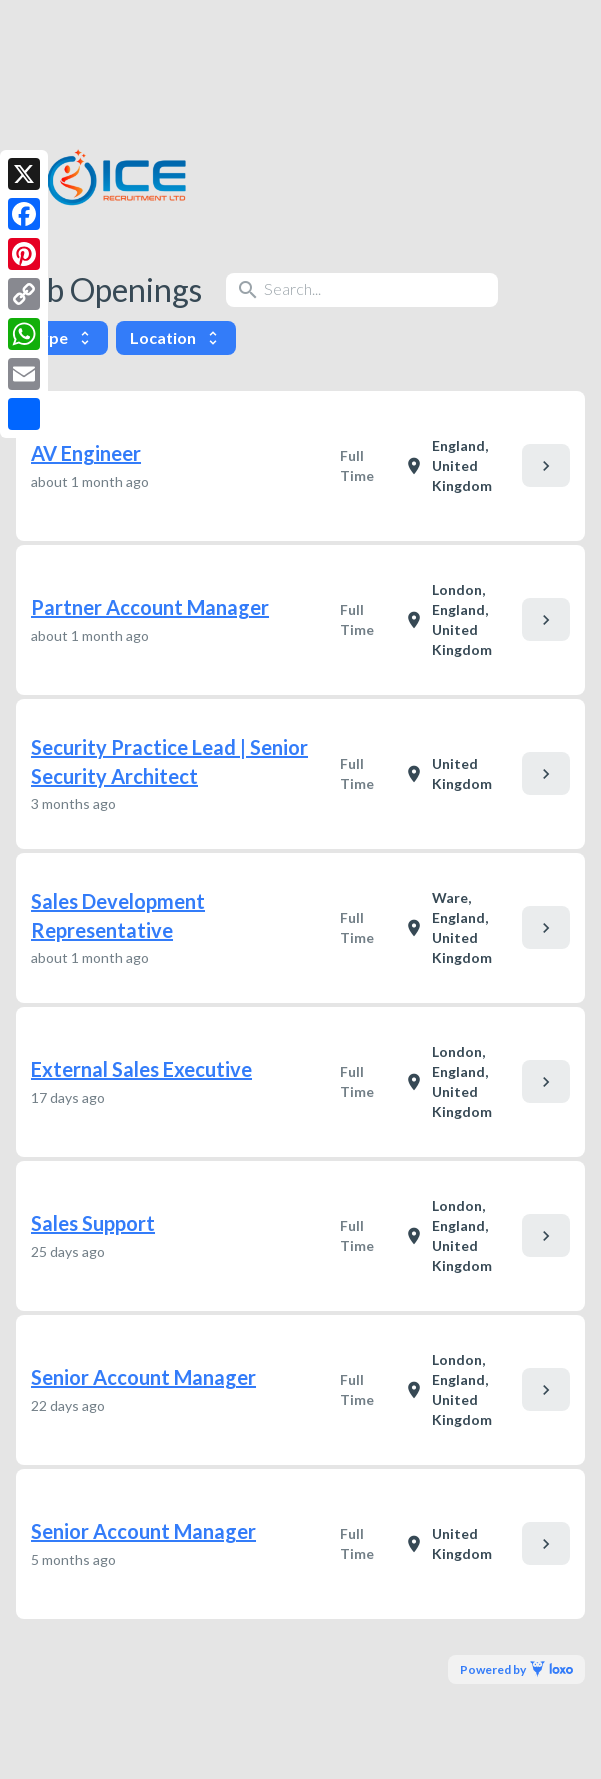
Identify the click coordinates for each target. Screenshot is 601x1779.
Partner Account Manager (150, 607)
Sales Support (93, 1223)
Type (62, 337)
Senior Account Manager (143, 1377)
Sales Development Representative (118, 915)
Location (176, 337)
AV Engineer (86, 453)
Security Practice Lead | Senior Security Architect (169, 761)
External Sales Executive (141, 1069)
